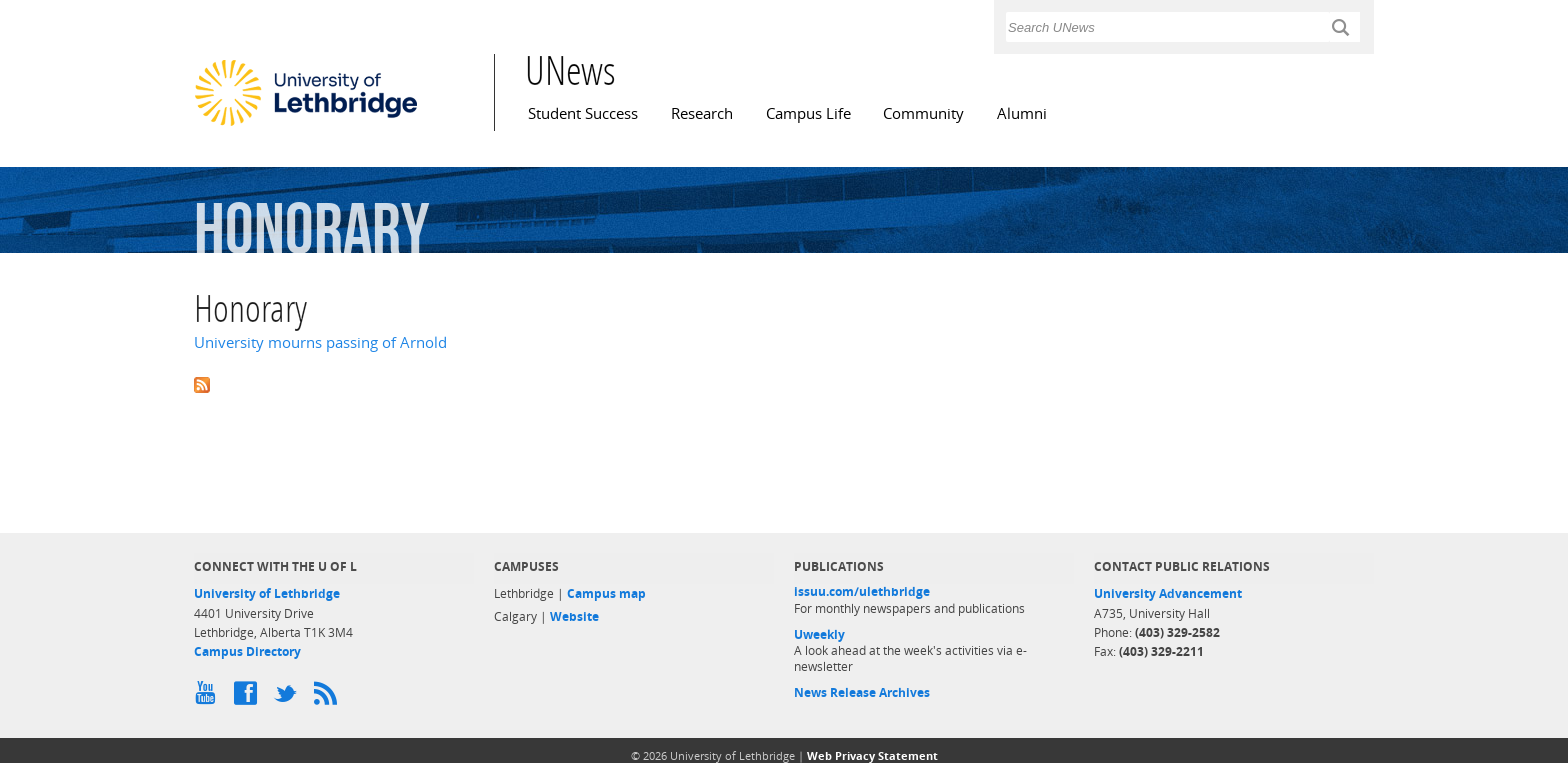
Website (574, 616)
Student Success (583, 113)
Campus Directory (247, 651)
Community (923, 113)
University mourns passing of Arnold (320, 342)
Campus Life (808, 113)
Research (702, 113)
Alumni (1022, 113)
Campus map (606, 593)
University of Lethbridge (267, 593)
